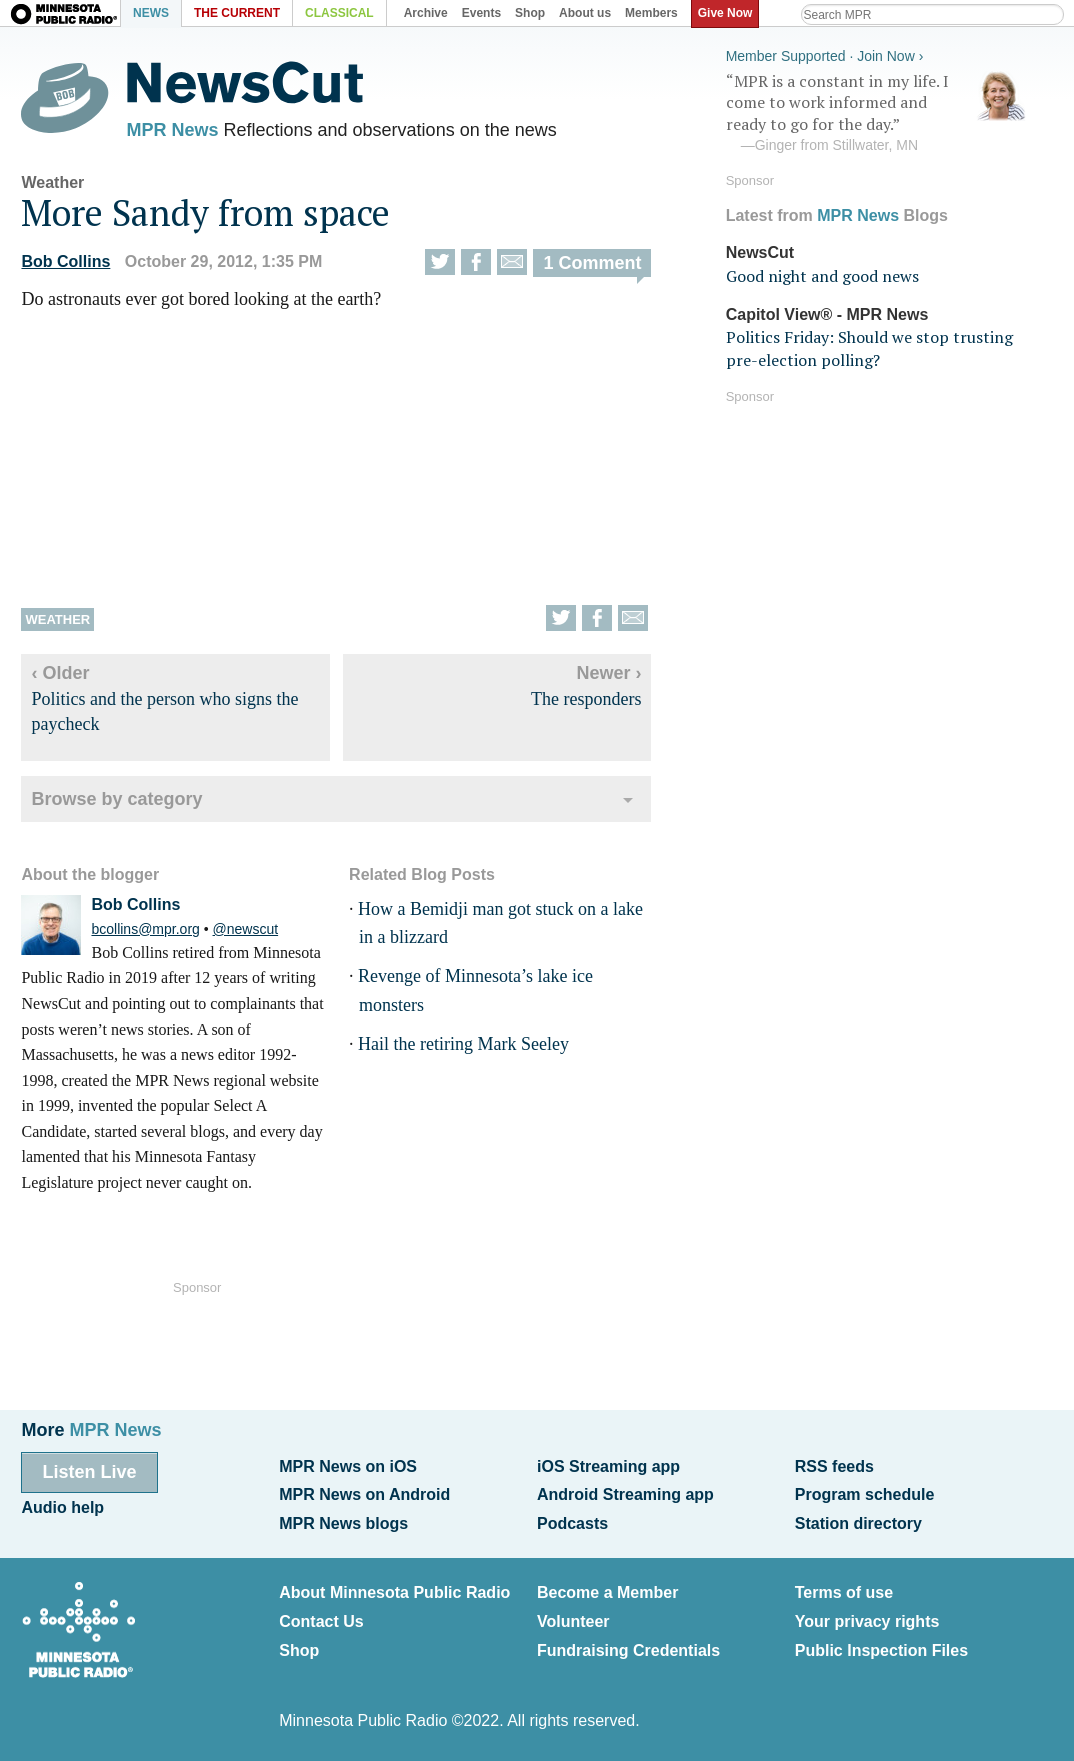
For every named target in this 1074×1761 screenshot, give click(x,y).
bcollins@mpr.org (145, 929)
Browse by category (116, 799)
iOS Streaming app (608, 1466)
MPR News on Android (364, 1494)
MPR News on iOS (348, 1466)
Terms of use (844, 1592)
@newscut (246, 929)
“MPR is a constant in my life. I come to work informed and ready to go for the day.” (876, 113)
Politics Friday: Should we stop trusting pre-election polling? (869, 348)
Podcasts (572, 1523)
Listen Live (89, 1472)
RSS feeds (834, 1466)
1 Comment (592, 263)
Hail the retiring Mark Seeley (463, 1044)
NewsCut (760, 252)
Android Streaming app (625, 1494)
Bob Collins (65, 261)
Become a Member (607, 1592)
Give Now (725, 13)
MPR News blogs (343, 1523)
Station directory (858, 1523)
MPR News (172, 130)
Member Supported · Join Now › (825, 56)
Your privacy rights (867, 1621)
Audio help (62, 1507)
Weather (52, 182)
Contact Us (321, 1621)
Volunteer (573, 1621)
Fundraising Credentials (628, 1650)
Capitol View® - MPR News (827, 314)
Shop (299, 1650)
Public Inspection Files (881, 1650)
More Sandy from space (205, 212)
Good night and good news (822, 276)
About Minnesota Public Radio (394, 1592)
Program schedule (865, 1494)
